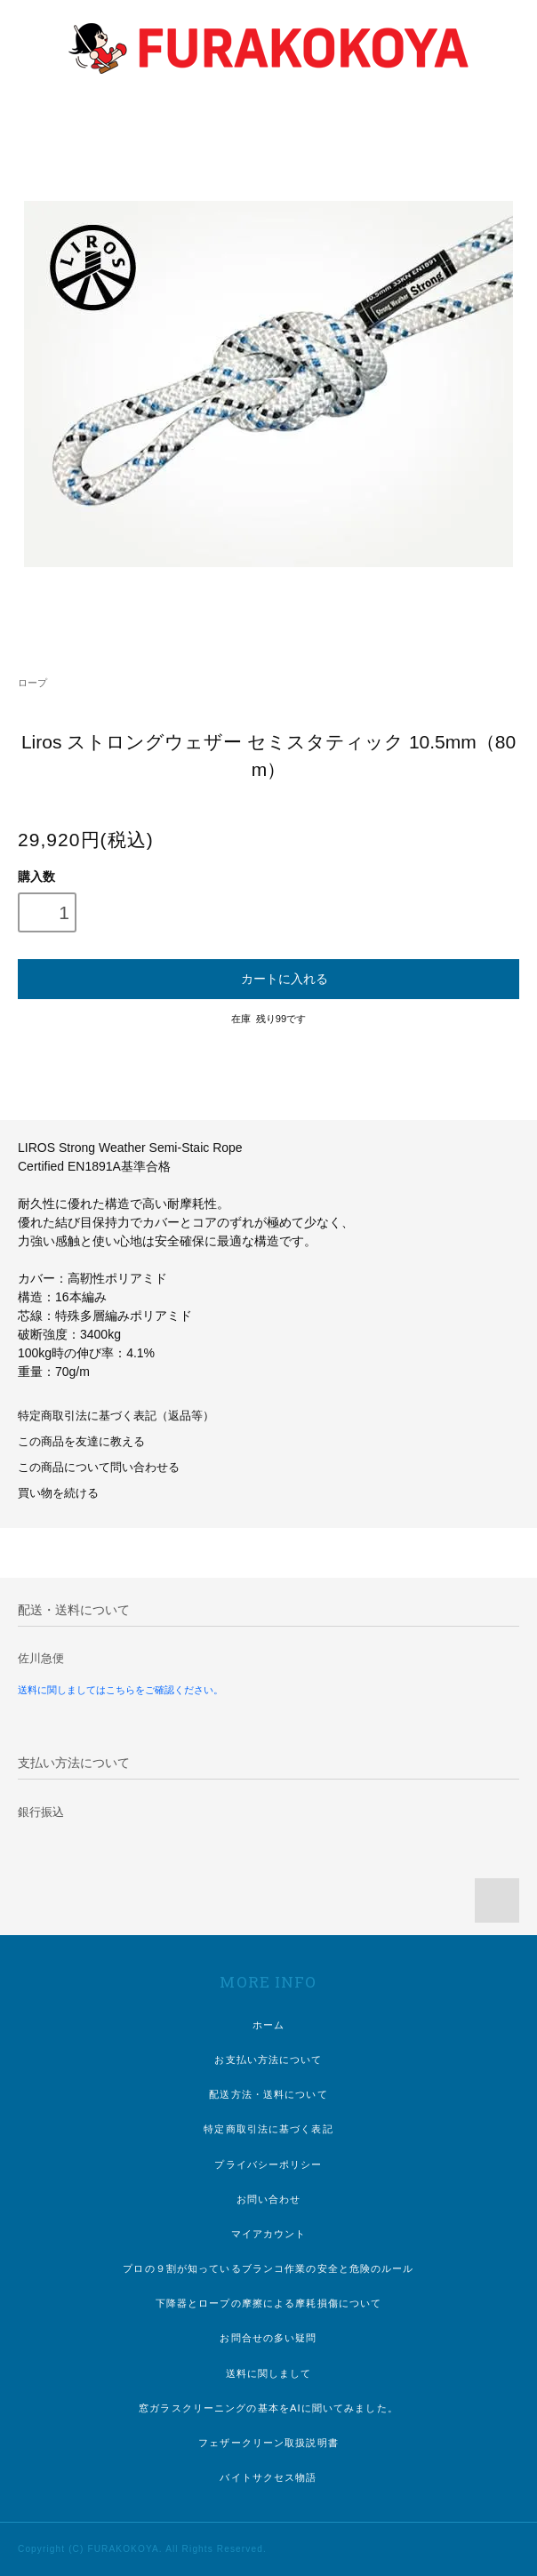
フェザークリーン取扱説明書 (268, 2442)
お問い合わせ (268, 2199)
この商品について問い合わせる (99, 1467)
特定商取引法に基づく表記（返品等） (116, 1416)
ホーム (268, 2025)
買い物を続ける (58, 1493)
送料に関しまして (269, 2373)
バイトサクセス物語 (268, 2477)
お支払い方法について (268, 2059)
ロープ (32, 682)
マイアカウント (269, 2233)
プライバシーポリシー (268, 2164)
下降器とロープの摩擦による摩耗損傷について (269, 2303)
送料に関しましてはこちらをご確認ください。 (120, 1689)
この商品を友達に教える (81, 1442)
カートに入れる (268, 977)
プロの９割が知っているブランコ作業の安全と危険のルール (268, 2268)
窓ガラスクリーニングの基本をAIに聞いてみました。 (268, 2408)
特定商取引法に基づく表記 (268, 2129)
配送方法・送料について (268, 2094)
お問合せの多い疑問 (268, 2337)
